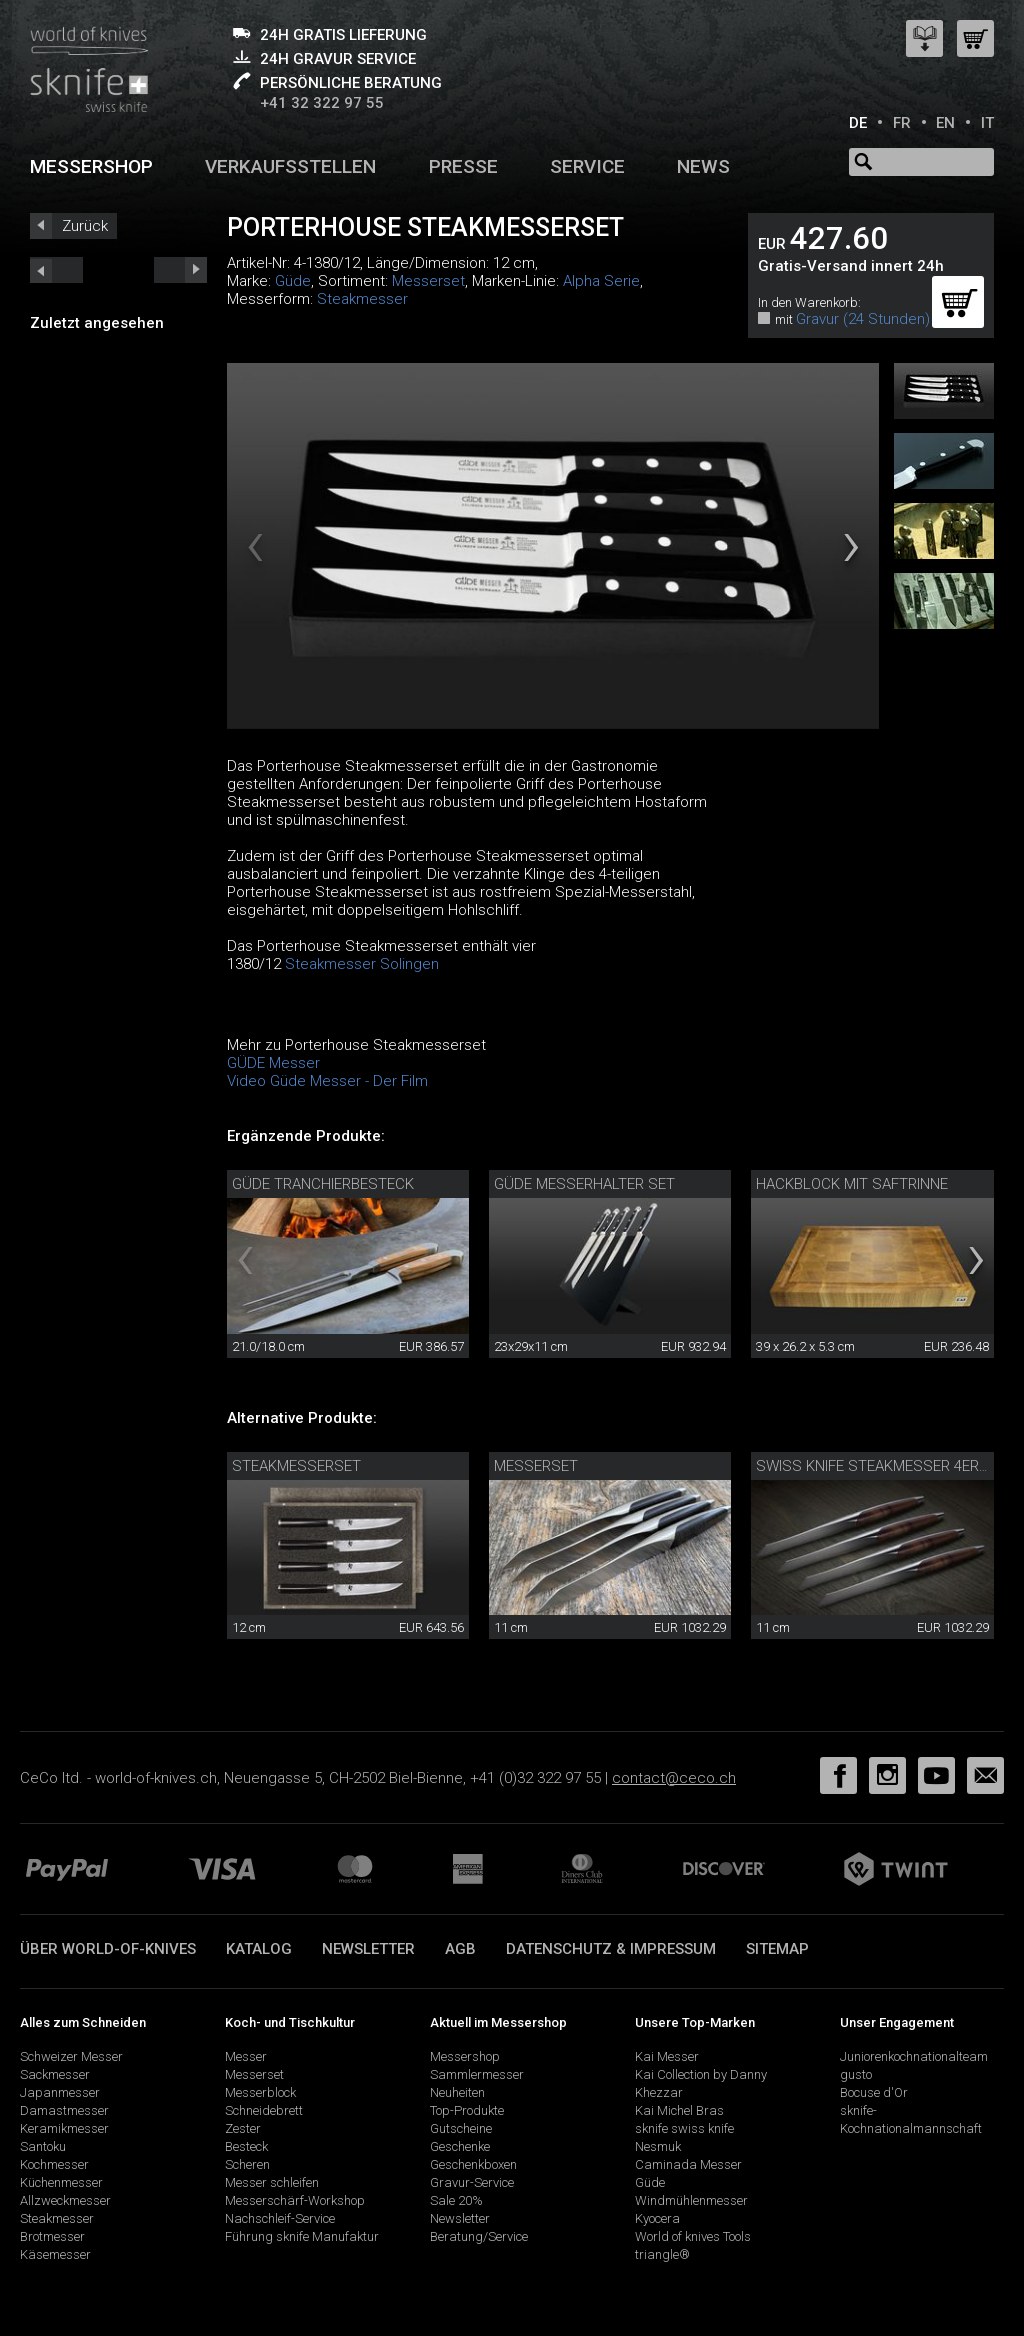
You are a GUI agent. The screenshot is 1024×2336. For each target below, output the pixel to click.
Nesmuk (658, 2146)
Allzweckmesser (65, 2200)
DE (858, 123)
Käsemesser (55, 2254)
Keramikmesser (64, 2128)
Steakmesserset (296, 1466)
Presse (463, 166)
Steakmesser (362, 299)
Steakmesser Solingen (362, 964)
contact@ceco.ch (674, 1778)
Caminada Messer (688, 2164)
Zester (243, 2128)
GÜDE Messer (273, 1063)
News (703, 166)
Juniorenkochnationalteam (914, 2056)
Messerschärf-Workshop (295, 2200)
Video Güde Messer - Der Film (327, 1081)
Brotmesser (52, 2236)
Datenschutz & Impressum (611, 1949)
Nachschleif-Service (280, 2218)
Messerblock (260, 2092)
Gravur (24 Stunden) (863, 319)
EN (945, 123)
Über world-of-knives (108, 1949)
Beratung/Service (479, 2236)
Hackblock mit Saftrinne (852, 1184)
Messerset (428, 281)
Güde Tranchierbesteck (323, 1184)
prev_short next (180, 270)
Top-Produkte (467, 2110)
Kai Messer (667, 2056)
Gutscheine (461, 2128)
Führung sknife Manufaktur (302, 2236)
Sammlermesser (477, 2074)
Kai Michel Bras (679, 2110)
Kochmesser (54, 2164)
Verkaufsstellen (290, 166)
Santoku (43, 2146)
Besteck (246, 2146)
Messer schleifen (272, 2182)
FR (902, 123)
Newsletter (368, 1949)
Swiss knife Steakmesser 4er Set (883, 1466)
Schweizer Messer (71, 2056)
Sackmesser (55, 2074)
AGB (460, 1949)
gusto (856, 2074)
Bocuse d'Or (874, 2092)
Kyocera (657, 2218)
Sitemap (777, 1949)
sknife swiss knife (684, 2128)
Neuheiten (457, 2092)
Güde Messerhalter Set (584, 1184)
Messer (246, 2056)
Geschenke (460, 2146)
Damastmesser (64, 2110)
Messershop (91, 166)
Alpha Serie (601, 281)
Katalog (259, 1949)
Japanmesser (60, 2092)
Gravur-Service (472, 2182)
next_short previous (56, 270)
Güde (293, 281)
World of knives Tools (693, 2236)
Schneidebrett (264, 2110)
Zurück (85, 226)
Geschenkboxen (473, 2164)
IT (987, 123)
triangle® (662, 2254)
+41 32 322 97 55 (322, 103)
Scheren (247, 2164)
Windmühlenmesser (691, 2200)
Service (587, 166)
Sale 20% (456, 2200)
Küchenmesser (61, 2182)
